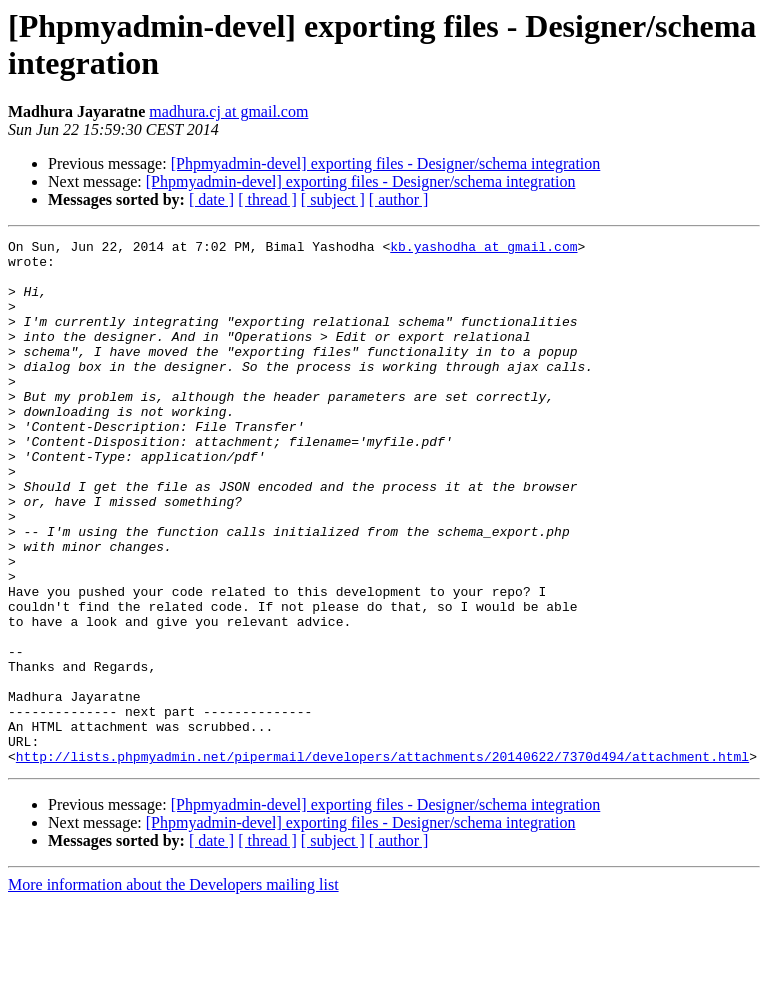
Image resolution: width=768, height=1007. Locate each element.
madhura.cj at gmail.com (228, 111)
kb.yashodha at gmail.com (483, 249)
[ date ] (211, 199)
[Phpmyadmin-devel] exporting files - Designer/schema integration (386, 163)
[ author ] (399, 199)
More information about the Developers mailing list (173, 989)
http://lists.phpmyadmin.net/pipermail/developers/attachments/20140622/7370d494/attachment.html (382, 861)
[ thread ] (267, 199)
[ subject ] (333, 199)
